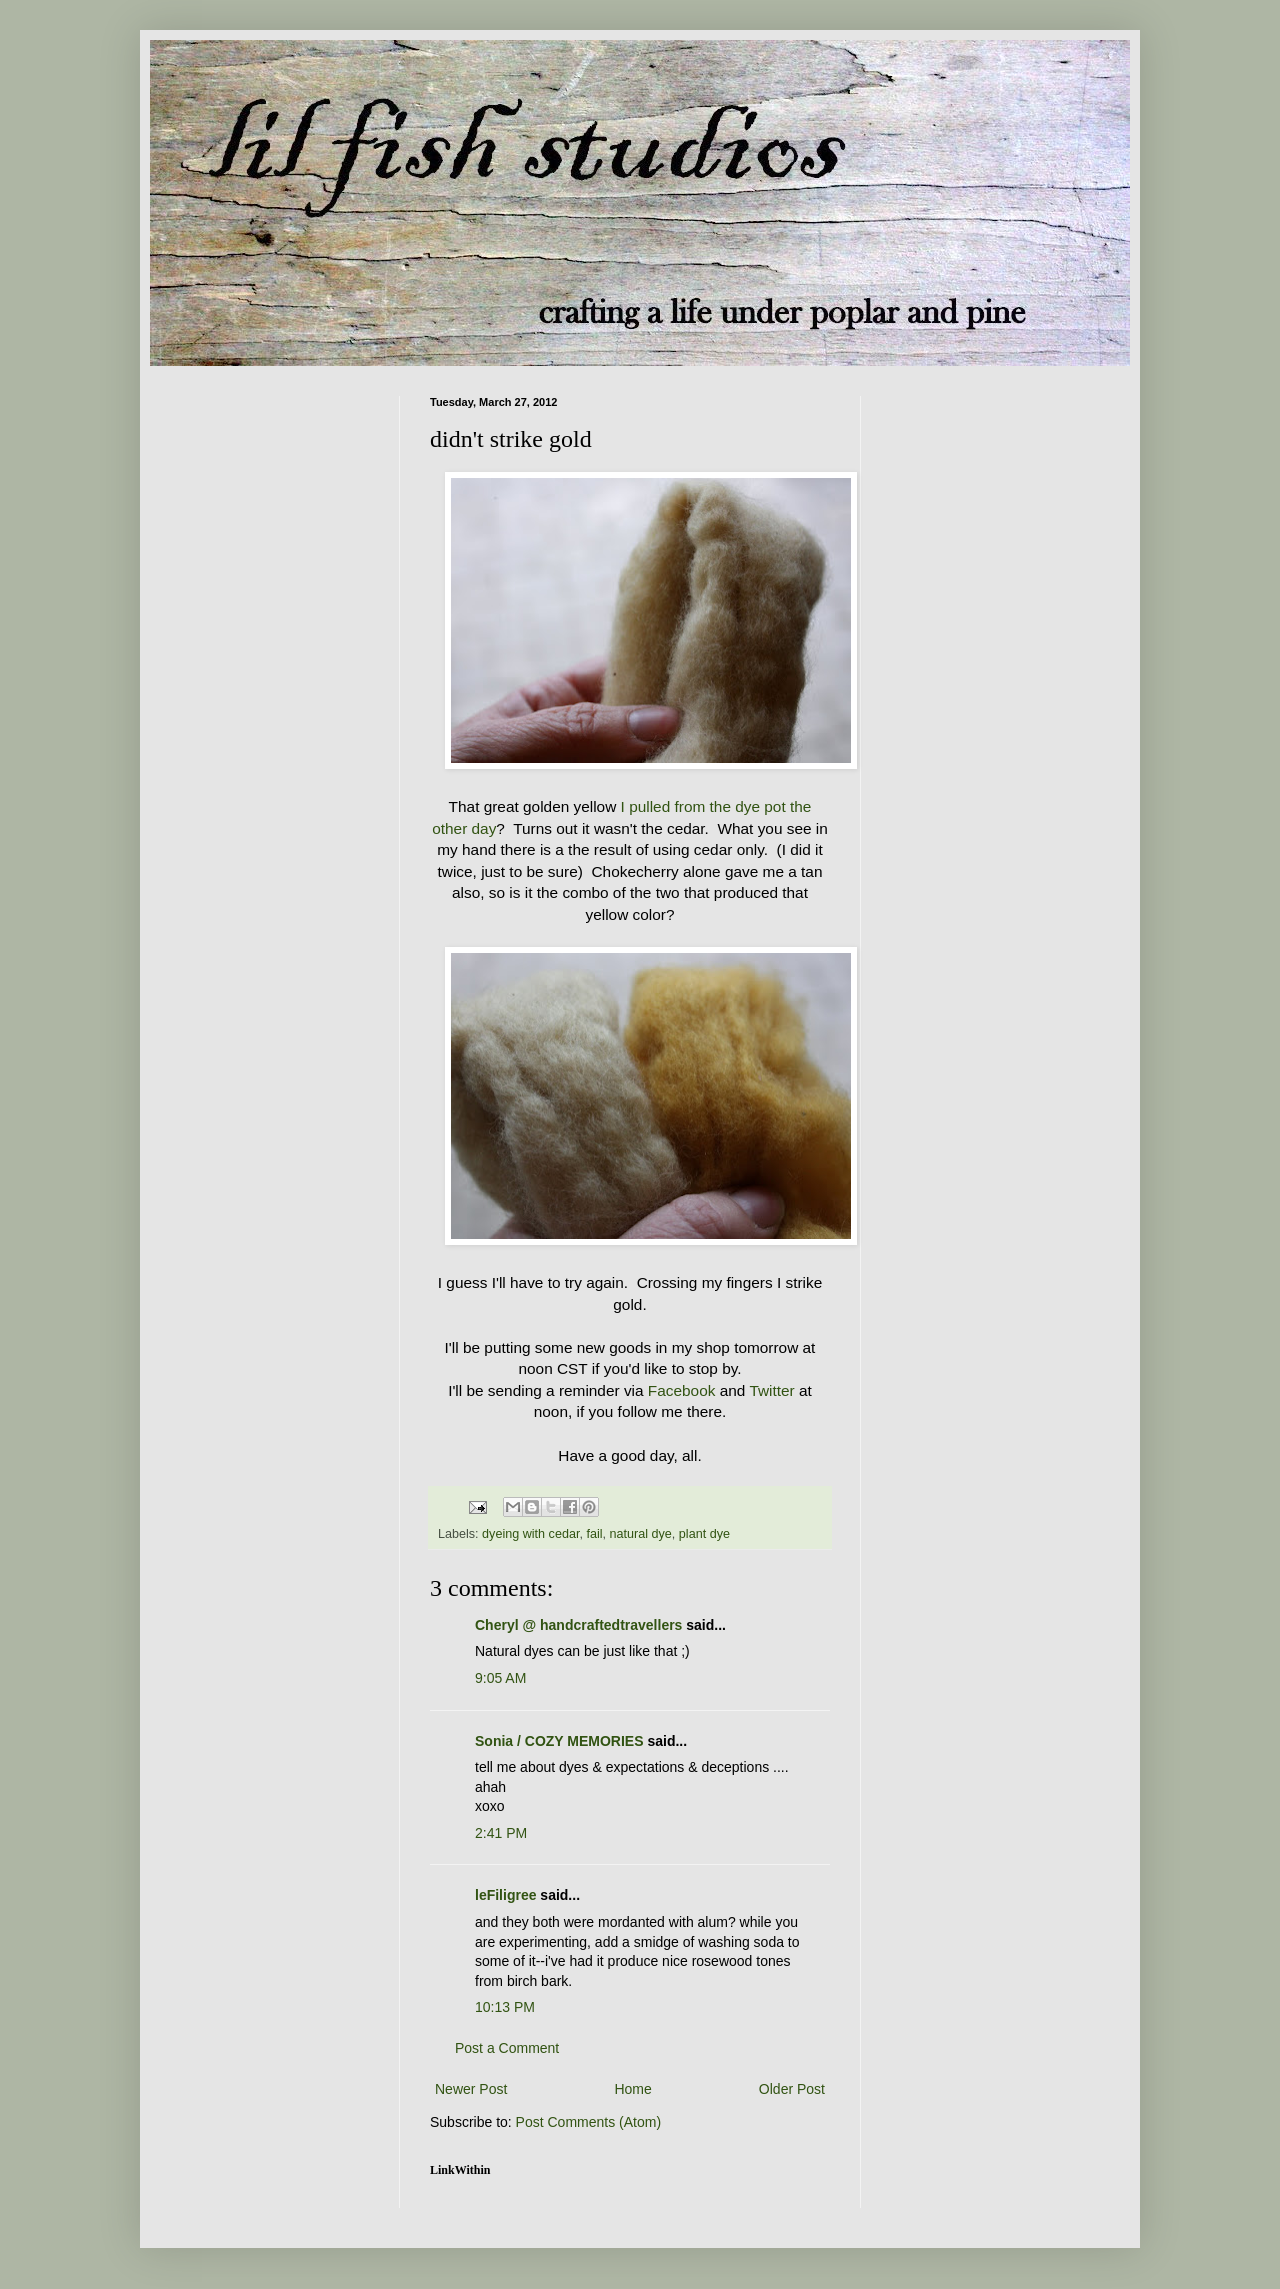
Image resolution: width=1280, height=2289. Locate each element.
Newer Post (471, 2089)
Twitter (771, 1390)
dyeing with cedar (530, 1534)
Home (632, 2089)
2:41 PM (501, 1833)
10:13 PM (505, 2007)
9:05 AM (500, 1678)
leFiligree (505, 1895)
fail (594, 1534)
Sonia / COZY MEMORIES (559, 1741)
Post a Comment (507, 2048)
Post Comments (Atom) (588, 2122)
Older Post (792, 2089)
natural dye (641, 1534)
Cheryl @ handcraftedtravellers (578, 1625)
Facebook (682, 1390)
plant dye (704, 1534)
